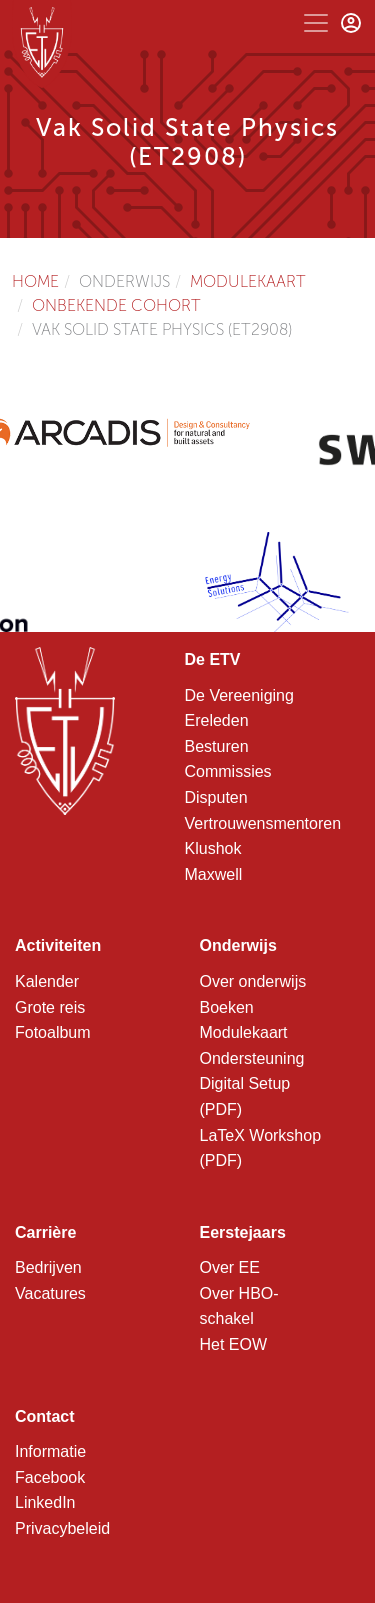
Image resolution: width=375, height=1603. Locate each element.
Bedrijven (48, 1267)
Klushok (213, 848)
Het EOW (234, 1344)
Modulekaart (248, 281)
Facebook (50, 1477)
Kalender (47, 981)
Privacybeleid (62, 1528)
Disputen (216, 797)
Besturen (217, 746)
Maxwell (214, 874)
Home (35, 281)
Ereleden (217, 720)
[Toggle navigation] (316, 23)
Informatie (50, 1451)
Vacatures (50, 1293)
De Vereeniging (239, 695)
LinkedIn (45, 1502)
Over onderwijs (253, 981)
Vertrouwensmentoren (263, 823)
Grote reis (50, 1007)
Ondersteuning (252, 1058)
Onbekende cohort (116, 305)
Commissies (228, 771)
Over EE (230, 1267)
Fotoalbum (53, 1032)
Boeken (227, 1007)
